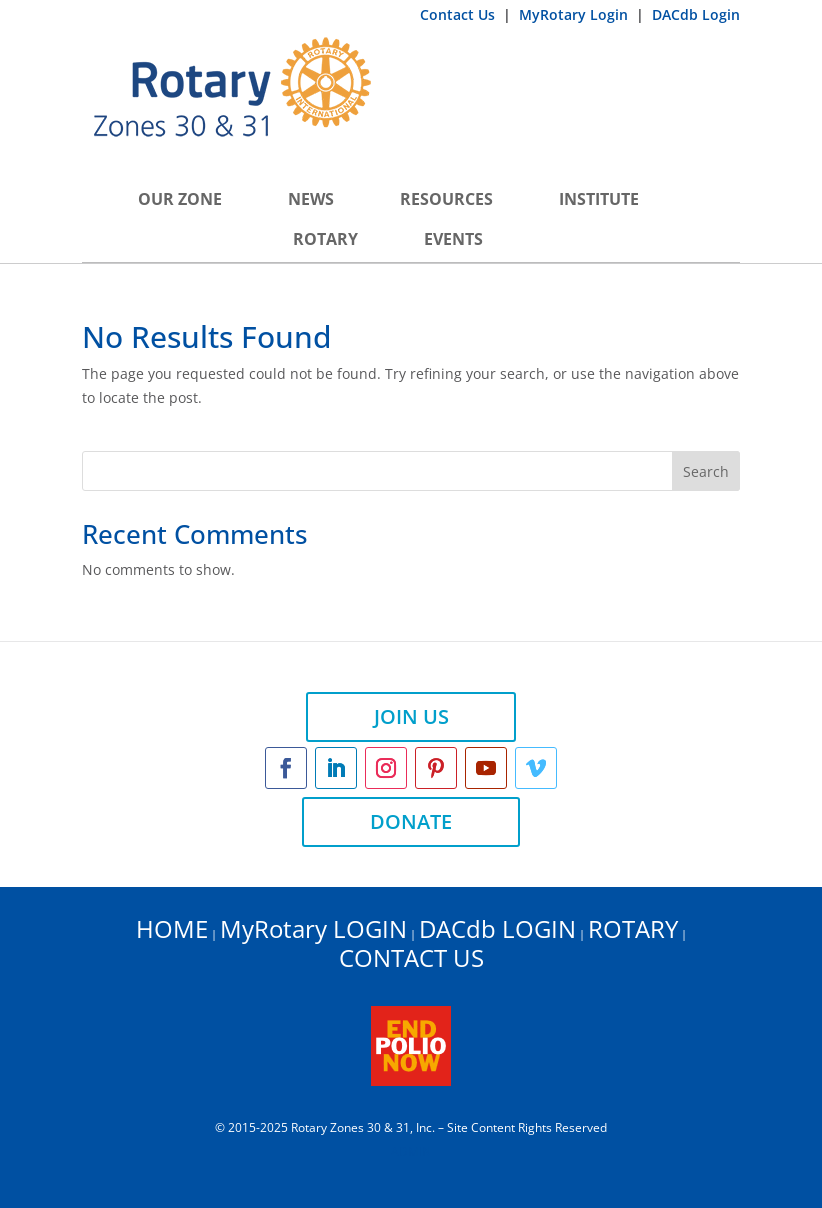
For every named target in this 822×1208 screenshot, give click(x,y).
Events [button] (453, 239)
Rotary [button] (325, 239)
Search (706, 471)
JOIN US (411, 716)
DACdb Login (696, 14)
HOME (172, 928)
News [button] (311, 199)
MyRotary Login (575, 14)
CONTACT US (411, 957)
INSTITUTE (599, 199)
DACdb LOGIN (497, 928)
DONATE (411, 821)
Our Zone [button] (180, 199)
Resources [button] (446, 199)
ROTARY (633, 928)
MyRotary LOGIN (313, 928)
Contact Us (459, 14)
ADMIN (411, 1151)
